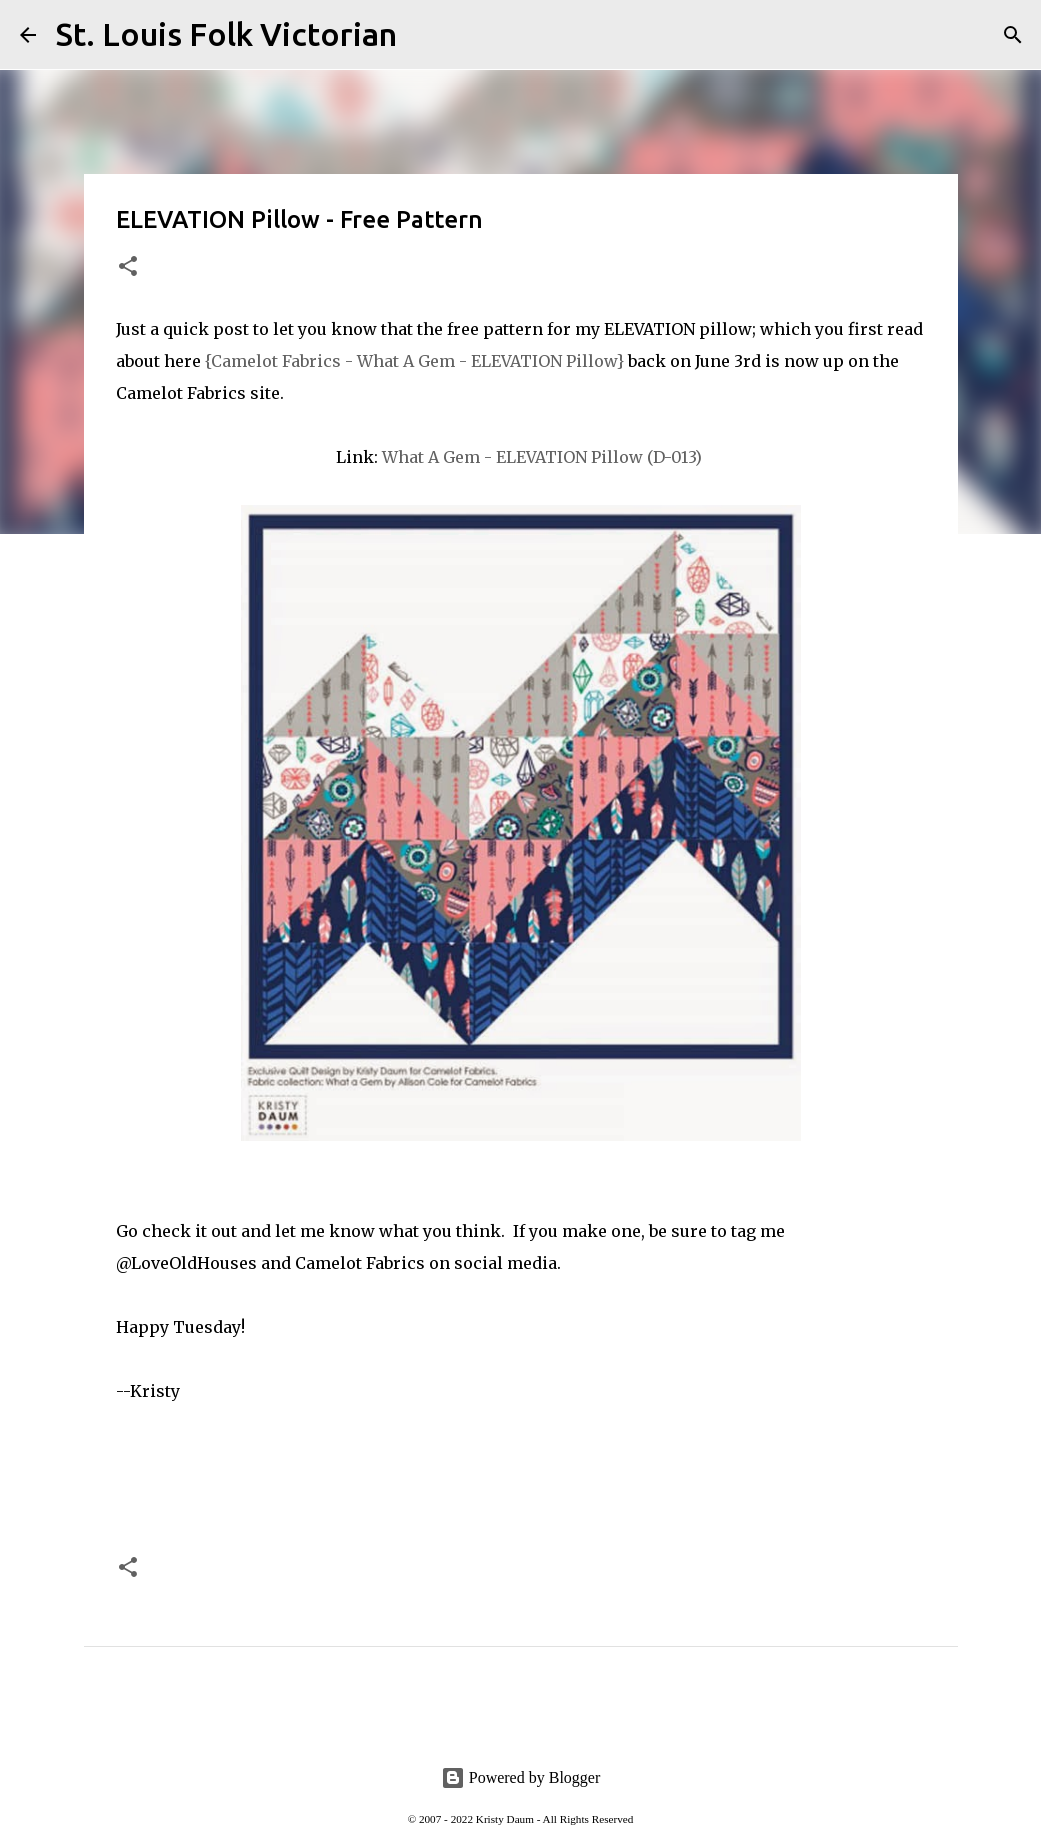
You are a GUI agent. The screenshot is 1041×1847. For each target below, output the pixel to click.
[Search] (425, 35)
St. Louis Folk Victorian (226, 34)
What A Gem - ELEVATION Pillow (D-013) (544, 457)
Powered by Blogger (521, 1777)
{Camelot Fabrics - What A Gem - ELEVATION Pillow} (414, 361)
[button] (128, 267)
